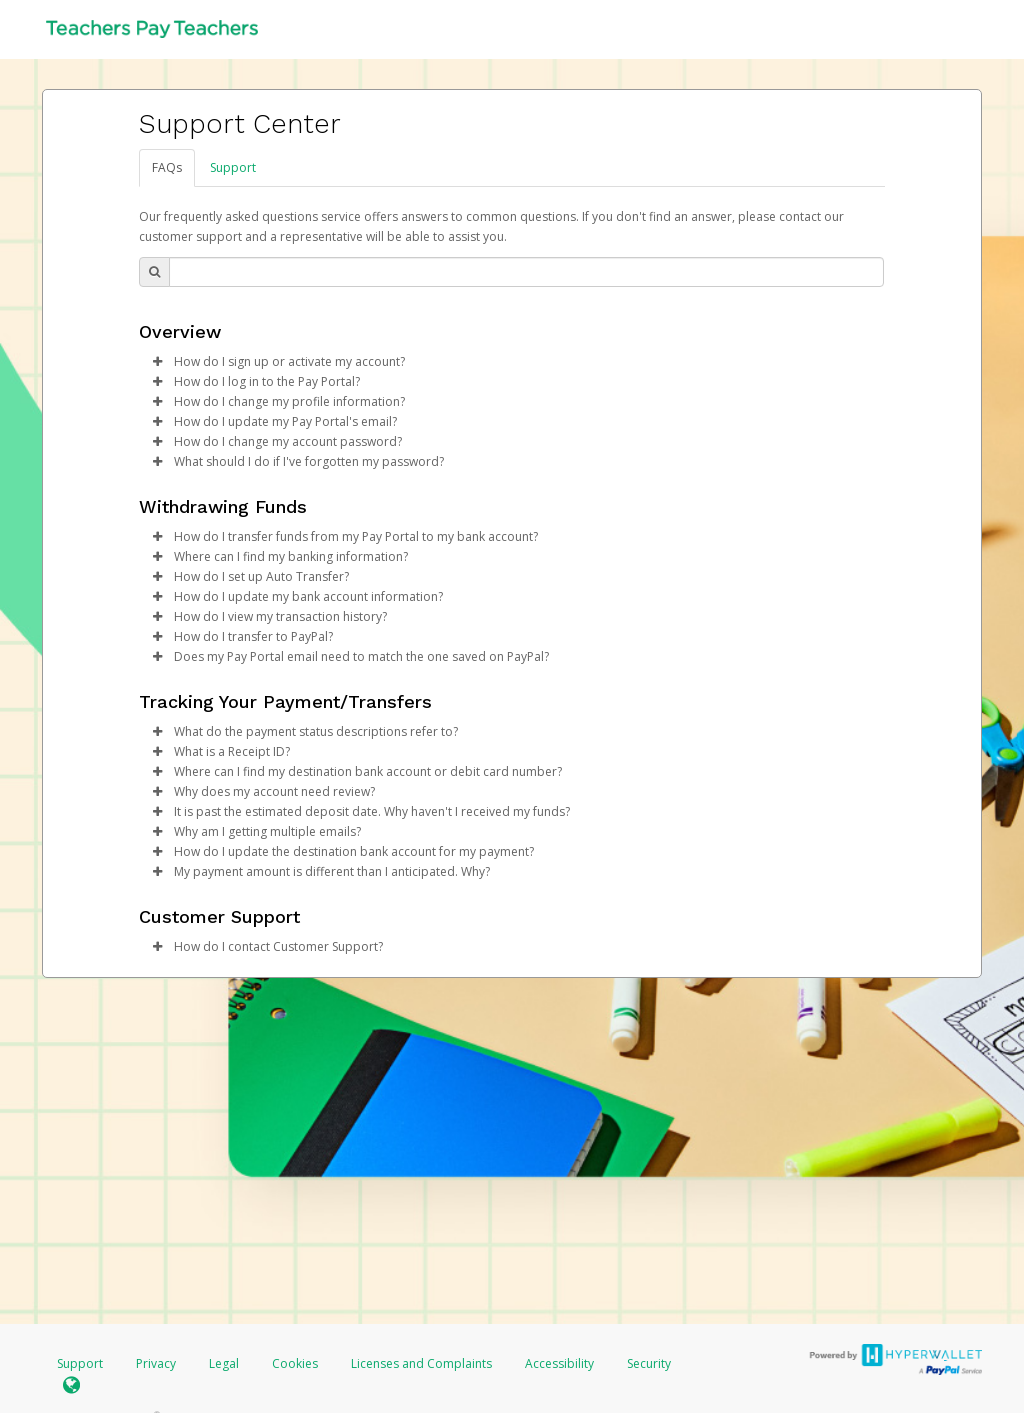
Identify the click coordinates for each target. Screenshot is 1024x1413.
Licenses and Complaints (423, 1363)
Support (233, 167)
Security (649, 1363)
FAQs (167, 167)
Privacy (156, 1363)
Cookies (295, 1363)
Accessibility (559, 1363)
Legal (224, 1363)
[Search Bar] (526, 272)
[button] (157, 362)
